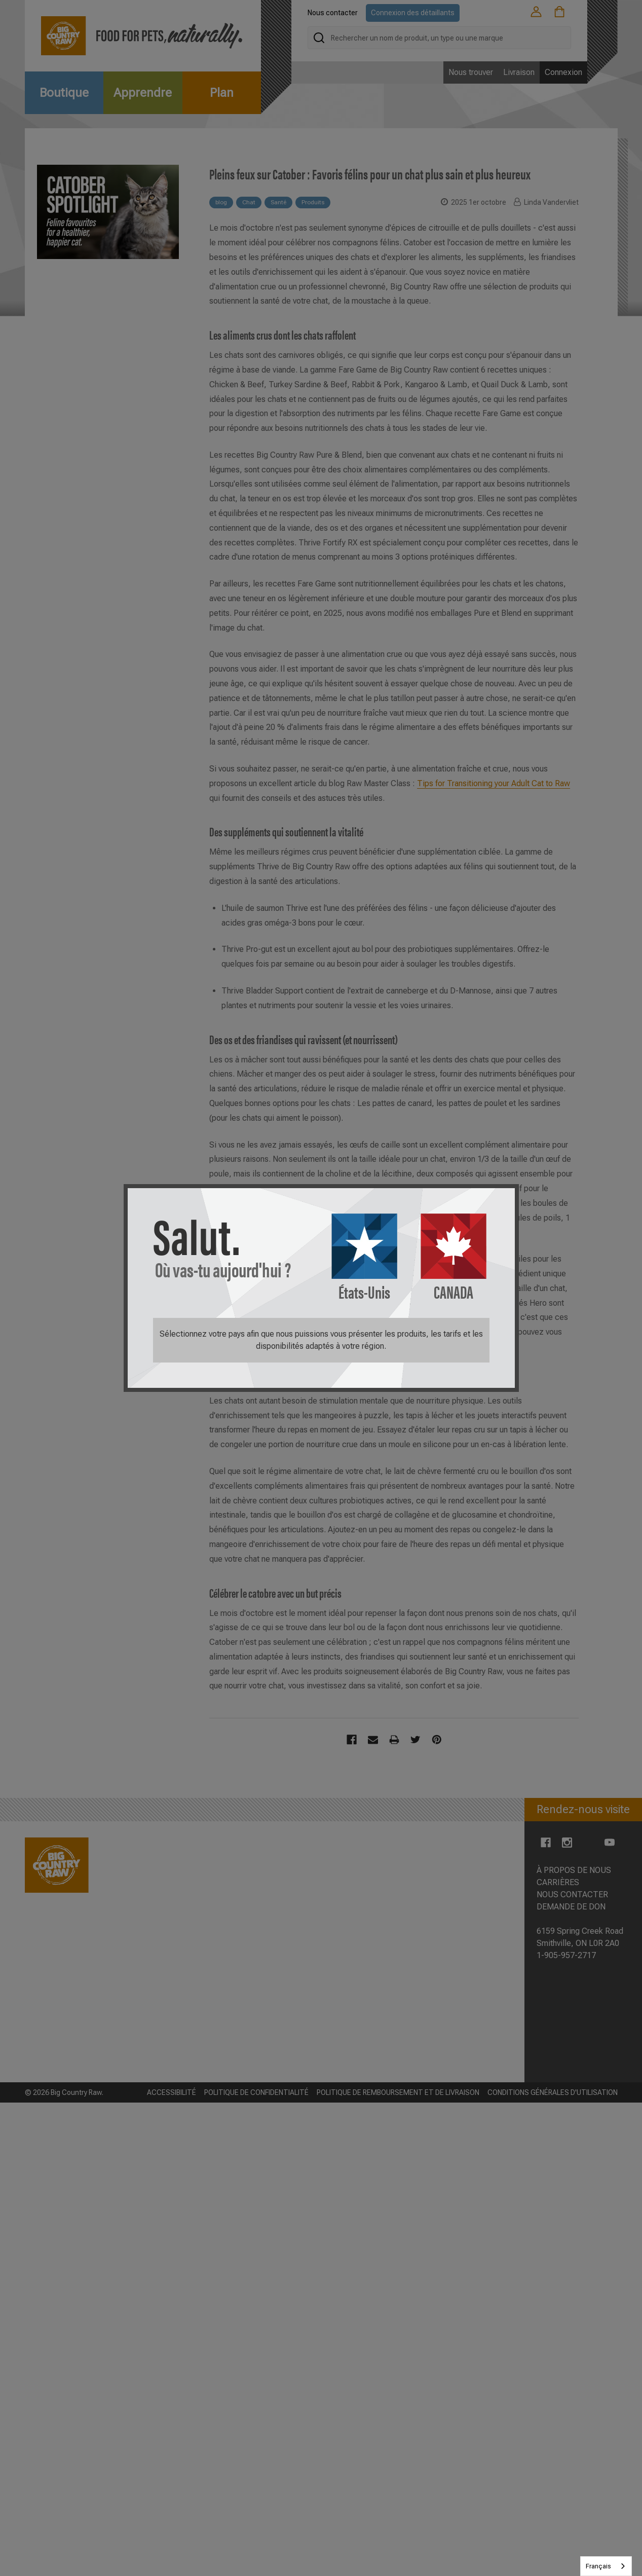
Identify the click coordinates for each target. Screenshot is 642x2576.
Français (598, 2566)
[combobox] (606, 2566)
